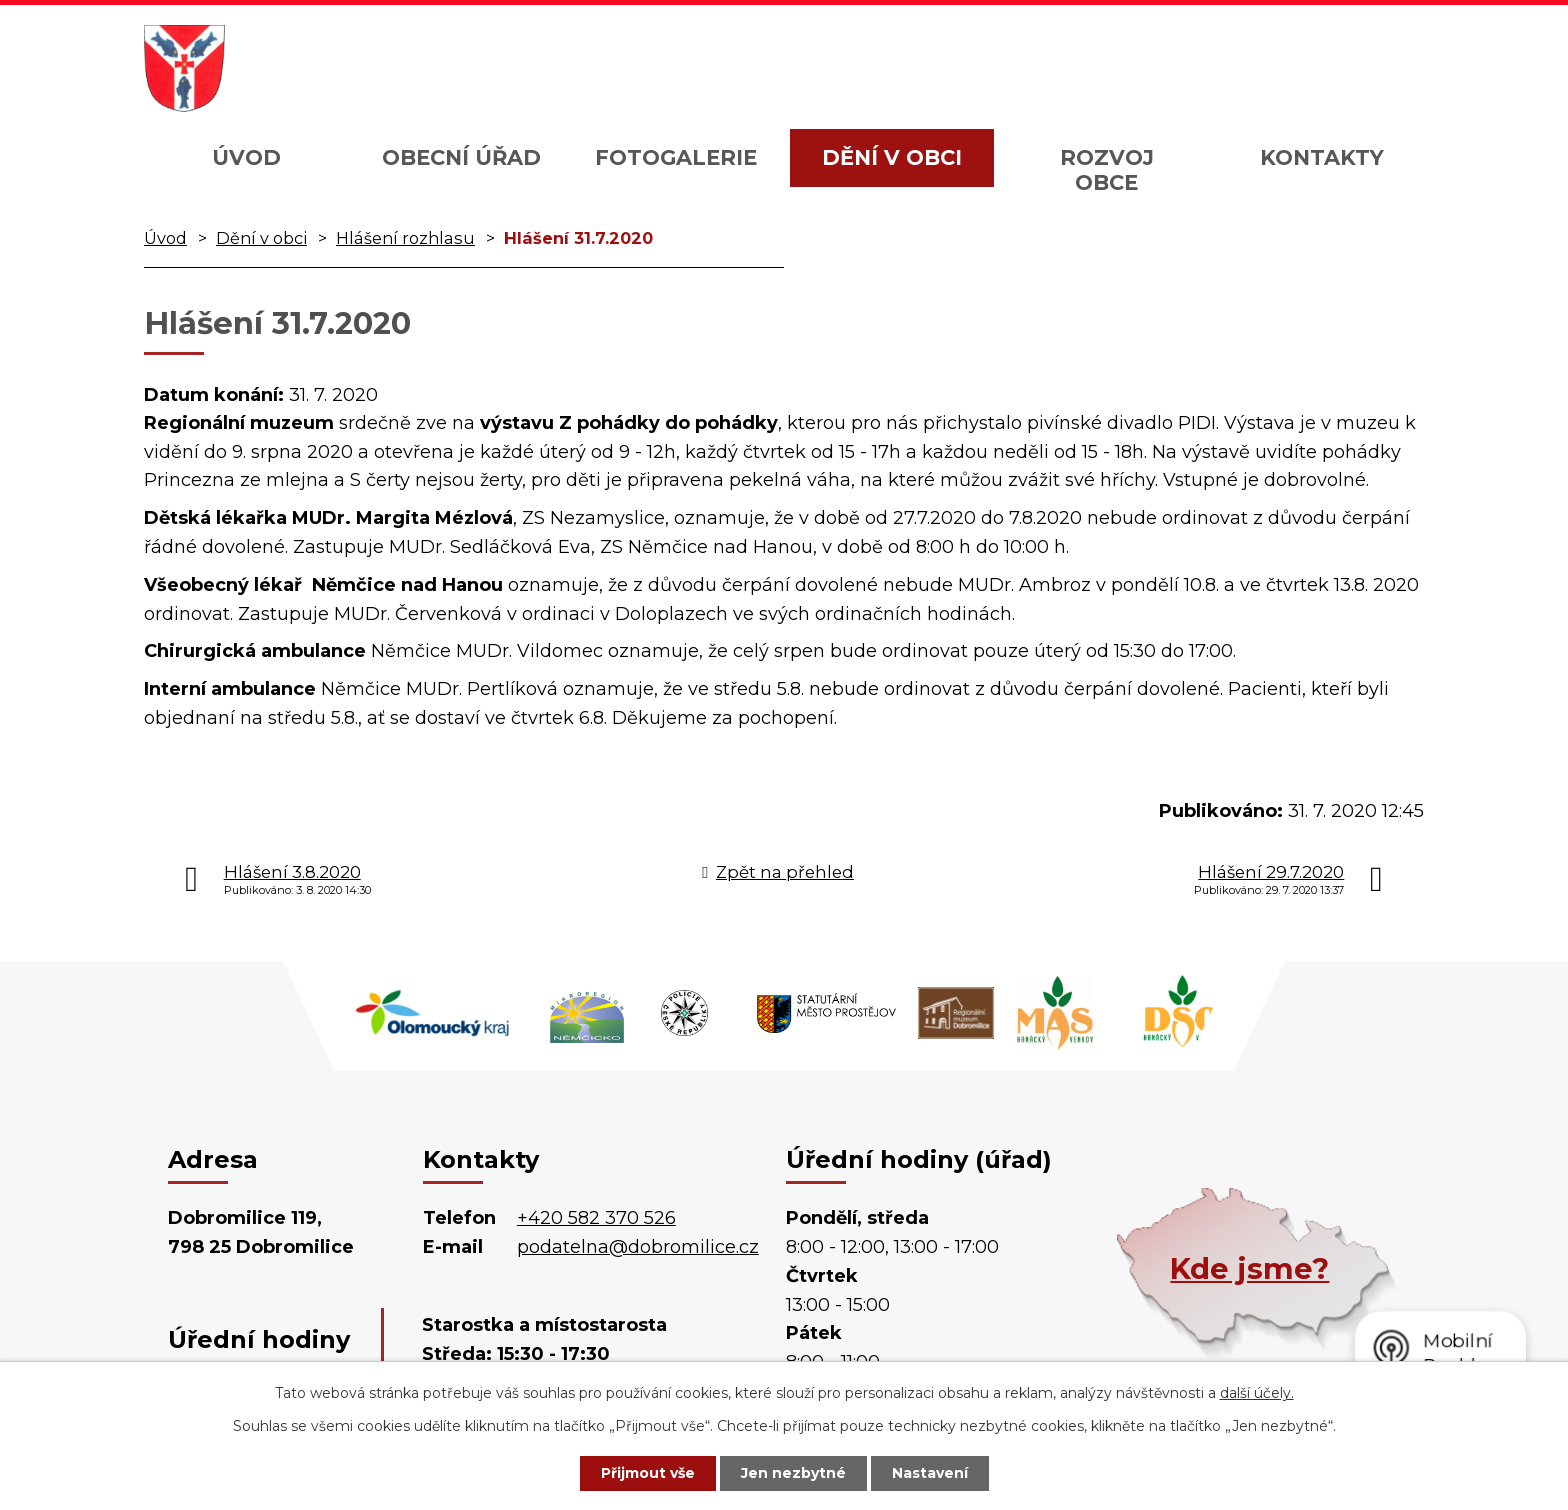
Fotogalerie (676, 157)
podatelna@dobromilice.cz (638, 1247)
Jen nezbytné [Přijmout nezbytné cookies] (793, 1473)
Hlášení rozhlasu (405, 238)
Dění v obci (892, 157)
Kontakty (1322, 157)
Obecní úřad (461, 157)
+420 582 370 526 (596, 1218)
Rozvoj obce (1107, 170)
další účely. (1257, 1393)
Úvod (246, 157)
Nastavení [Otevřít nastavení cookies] (930, 1473)
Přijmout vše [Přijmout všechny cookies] (648, 1473)
